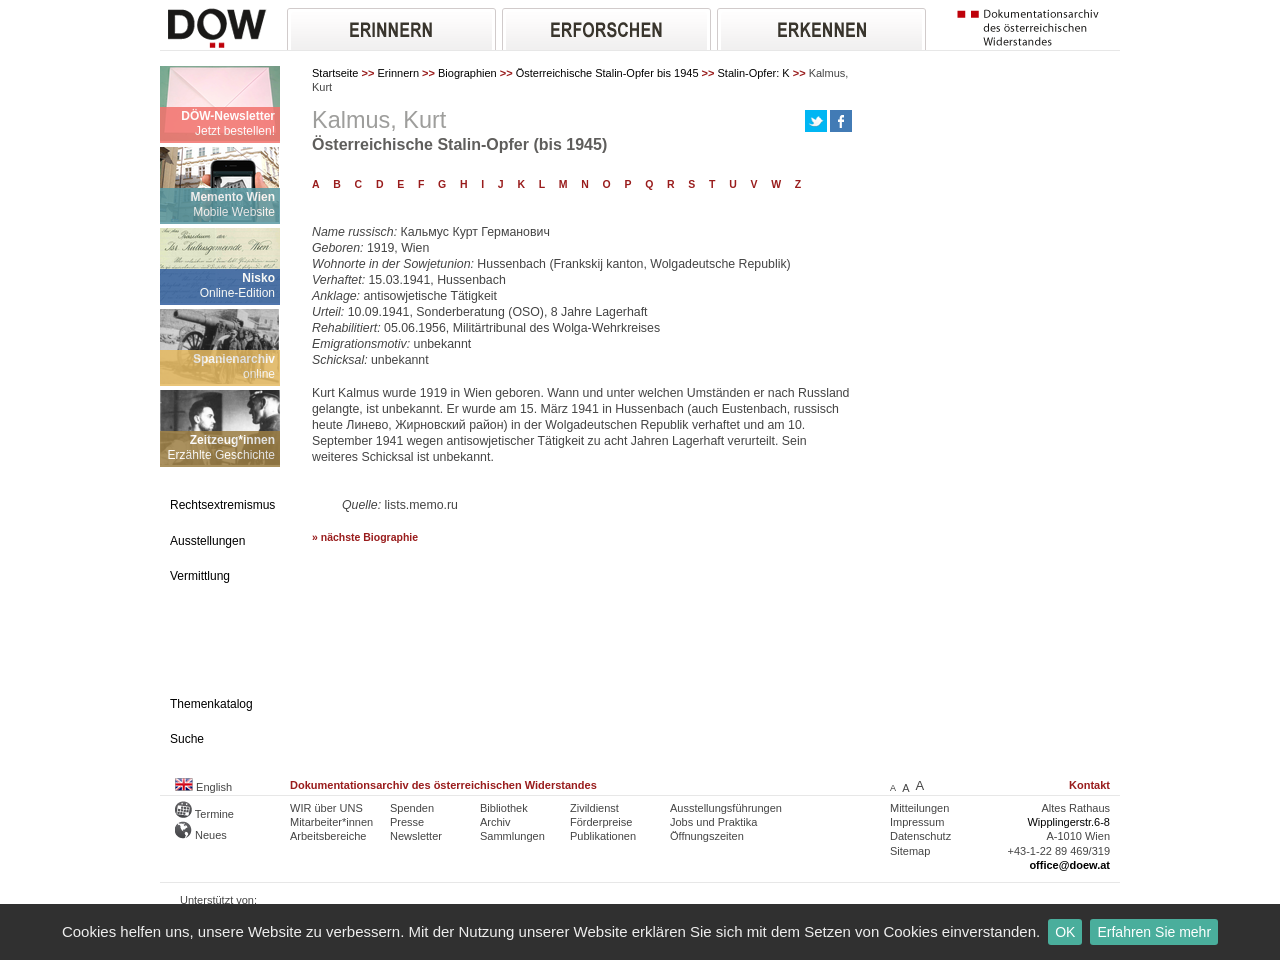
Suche (187, 739)
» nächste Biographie (365, 537)
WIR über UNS (326, 808)
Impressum (917, 822)
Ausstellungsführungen (726, 808)
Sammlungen (512, 836)
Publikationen (603, 836)
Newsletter (416, 836)
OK (1065, 932)
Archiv (495, 822)
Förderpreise (601, 822)
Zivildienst (594, 808)
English (203, 787)
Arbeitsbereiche (328, 836)
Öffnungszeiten (707, 836)
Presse (407, 822)
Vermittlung (200, 576)
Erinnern (398, 73)
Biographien (467, 73)
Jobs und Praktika (713, 822)
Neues (201, 835)
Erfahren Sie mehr (1154, 932)
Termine (204, 814)
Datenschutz (920, 836)
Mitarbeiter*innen (331, 822)
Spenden (412, 808)
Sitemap (910, 851)
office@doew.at (1069, 865)
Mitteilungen (919, 808)
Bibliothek (504, 808)
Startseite (335, 73)
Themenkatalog (211, 704)
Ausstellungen (207, 541)
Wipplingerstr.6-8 (1068, 822)
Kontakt (1089, 785)
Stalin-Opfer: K (754, 73)
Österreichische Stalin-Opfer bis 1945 (607, 73)
